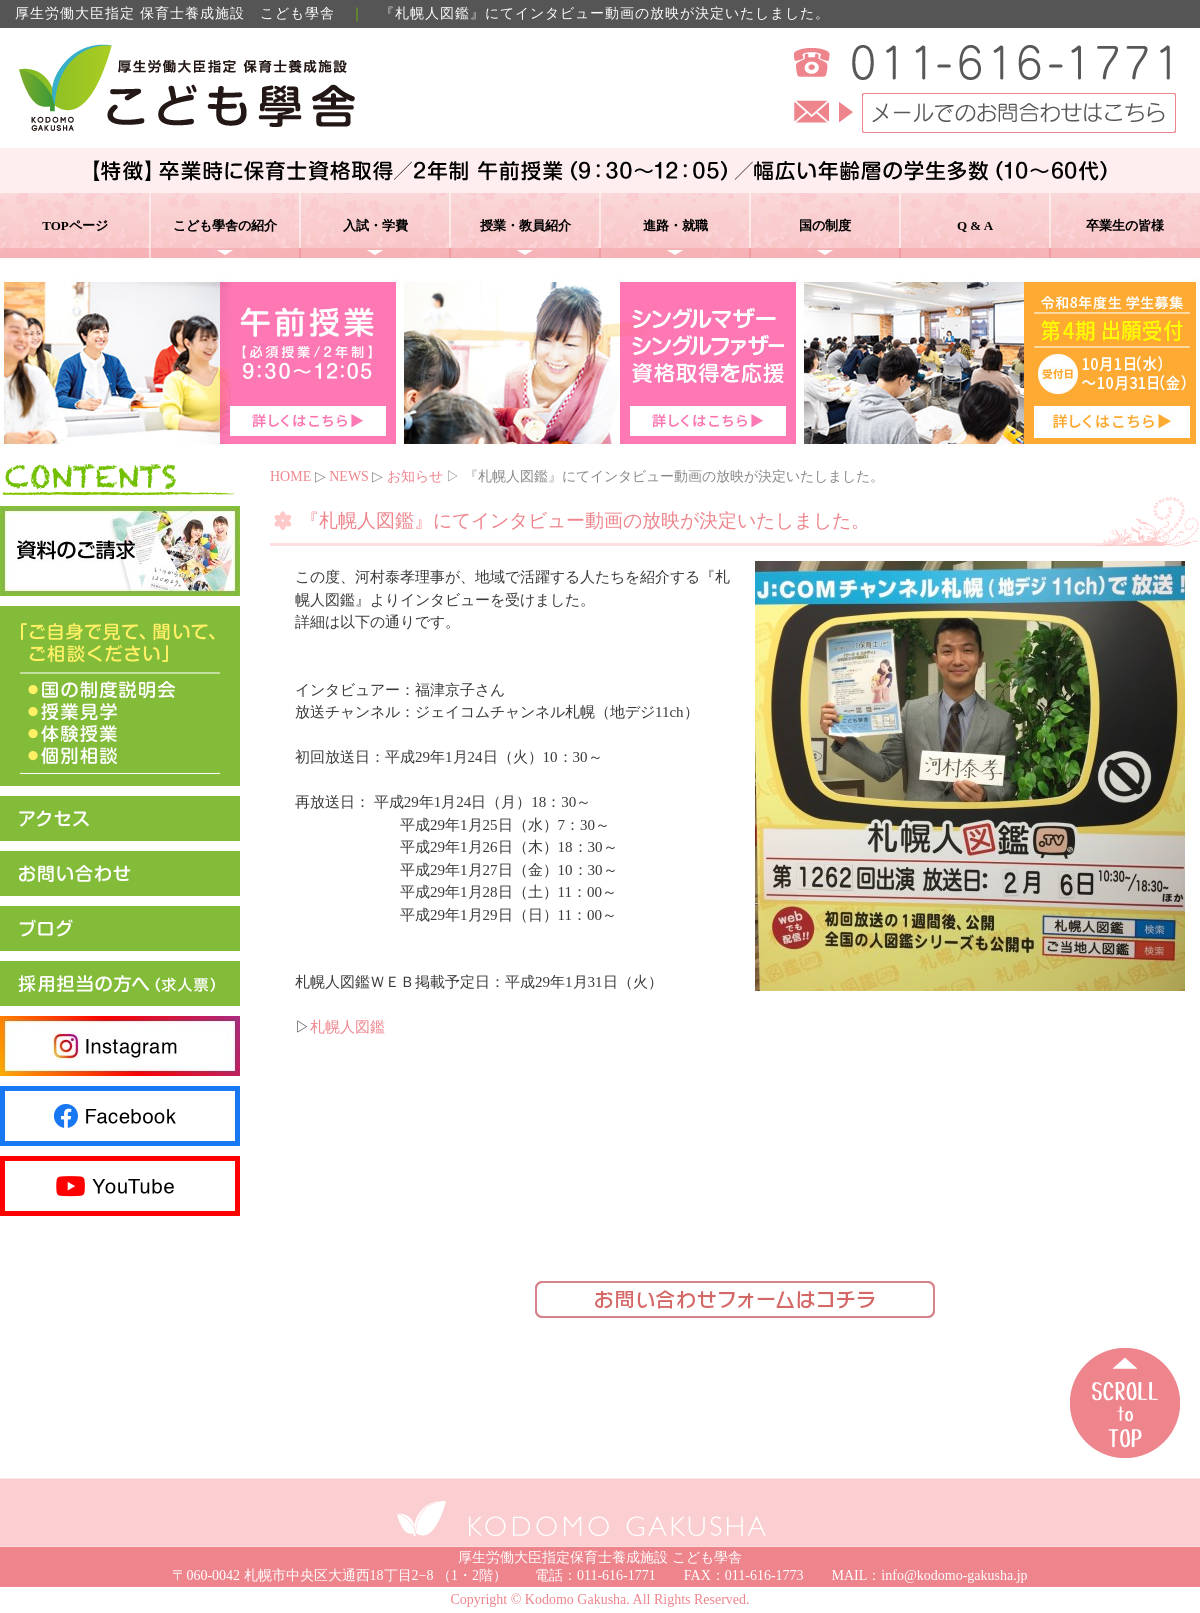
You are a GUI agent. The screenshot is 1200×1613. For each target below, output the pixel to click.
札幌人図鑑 (347, 1027)
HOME (290, 476)
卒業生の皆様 (1125, 225)
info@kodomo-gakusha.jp (954, 1575)
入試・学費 (375, 225)
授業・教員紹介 (525, 225)
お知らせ (415, 476)
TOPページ (75, 225)
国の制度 (825, 225)
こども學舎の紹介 (225, 225)
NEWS (349, 476)
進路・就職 (675, 225)
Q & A (975, 225)
